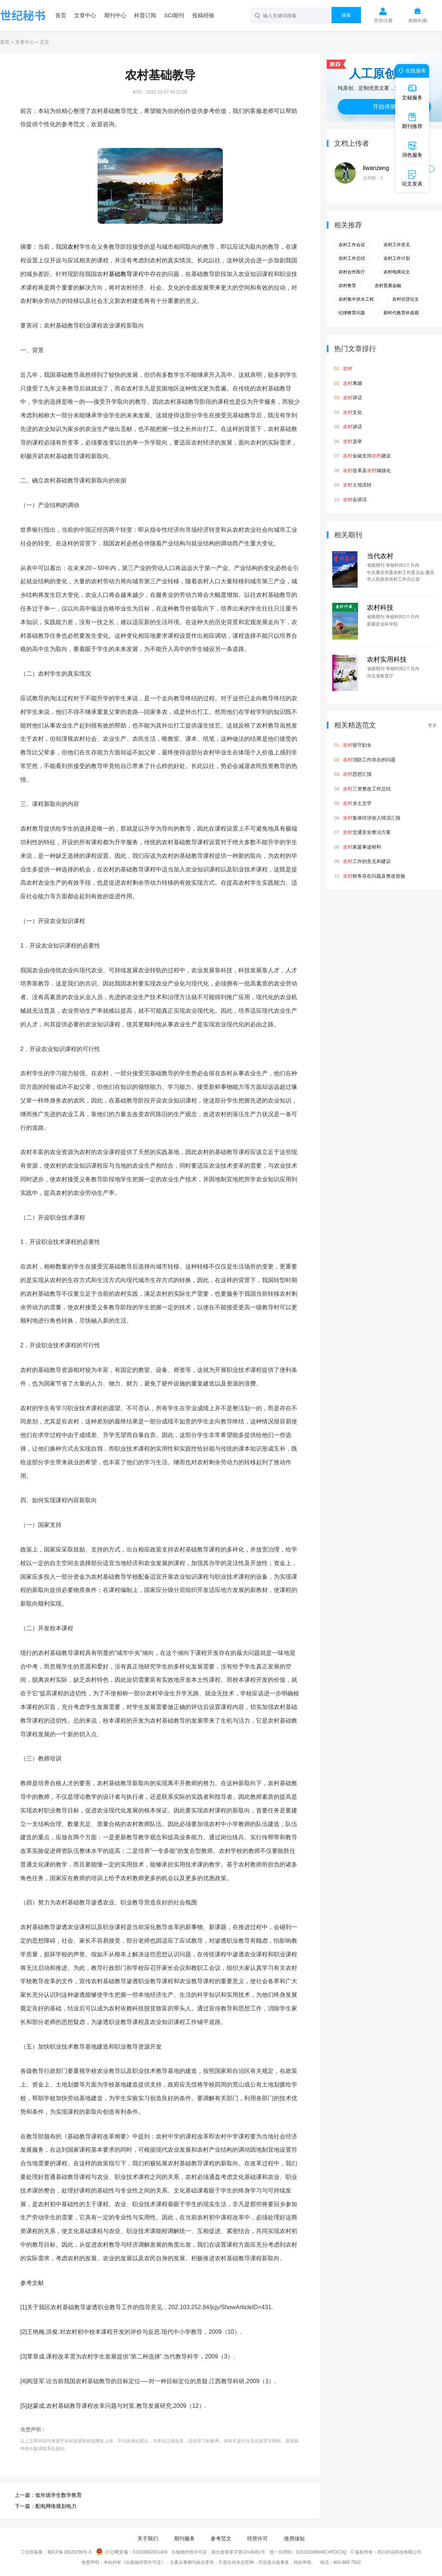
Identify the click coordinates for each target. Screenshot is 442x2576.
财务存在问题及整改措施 (374, 876)
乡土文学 (357, 803)
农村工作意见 (396, 244)
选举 (352, 441)
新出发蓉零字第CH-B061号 (238, 2552)
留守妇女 (357, 745)
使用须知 (294, 2538)
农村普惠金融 (388, 285)
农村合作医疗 (351, 272)
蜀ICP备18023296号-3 (69, 2552)
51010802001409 (150, 2552)
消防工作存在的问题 (369, 759)
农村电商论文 (396, 272)
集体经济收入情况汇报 (371, 818)
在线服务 (411, 71)
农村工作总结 (351, 258)
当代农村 (380, 556)
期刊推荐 (412, 120)
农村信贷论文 (405, 299)
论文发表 (412, 178)
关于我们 (147, 2538)
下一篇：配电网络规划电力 (46, 2506)
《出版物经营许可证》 (143, 2562)
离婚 (352, 383)
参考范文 (221, 2538)
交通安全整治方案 (367, 832)
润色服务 (412, 149)
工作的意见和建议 (367, 861)
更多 (432, 725)
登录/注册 (383, 20)
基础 (114, 274)
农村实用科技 (387, 659)
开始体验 (384, 106)
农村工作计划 (396, 258)
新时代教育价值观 (401, 312)
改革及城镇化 (367, 470)
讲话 (352, 397)
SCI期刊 (174, 15)
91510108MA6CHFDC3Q (321, 2552)
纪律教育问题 (351, 312)
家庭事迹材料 (362, 847)
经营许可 (257, 2538)
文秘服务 (412, 92)
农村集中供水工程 (356, 299)
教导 (126, 274)
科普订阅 (145, 15)
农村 (73, 247)
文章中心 (85, 15)
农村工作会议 (351, 244)
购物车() (417, 20)
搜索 (346, 15)
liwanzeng (376, 168)
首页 (60, 15)
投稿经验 (203, 15)
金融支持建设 (367, 456)
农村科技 (380, 607)
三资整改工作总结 (367, 789)
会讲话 (355, 499)
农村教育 (347, 285)
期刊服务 (184, 2538)
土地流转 (357, 485)
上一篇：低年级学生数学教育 (48, 2495)
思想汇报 (357, 774)
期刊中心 (115, 15)
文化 (352, 412)
